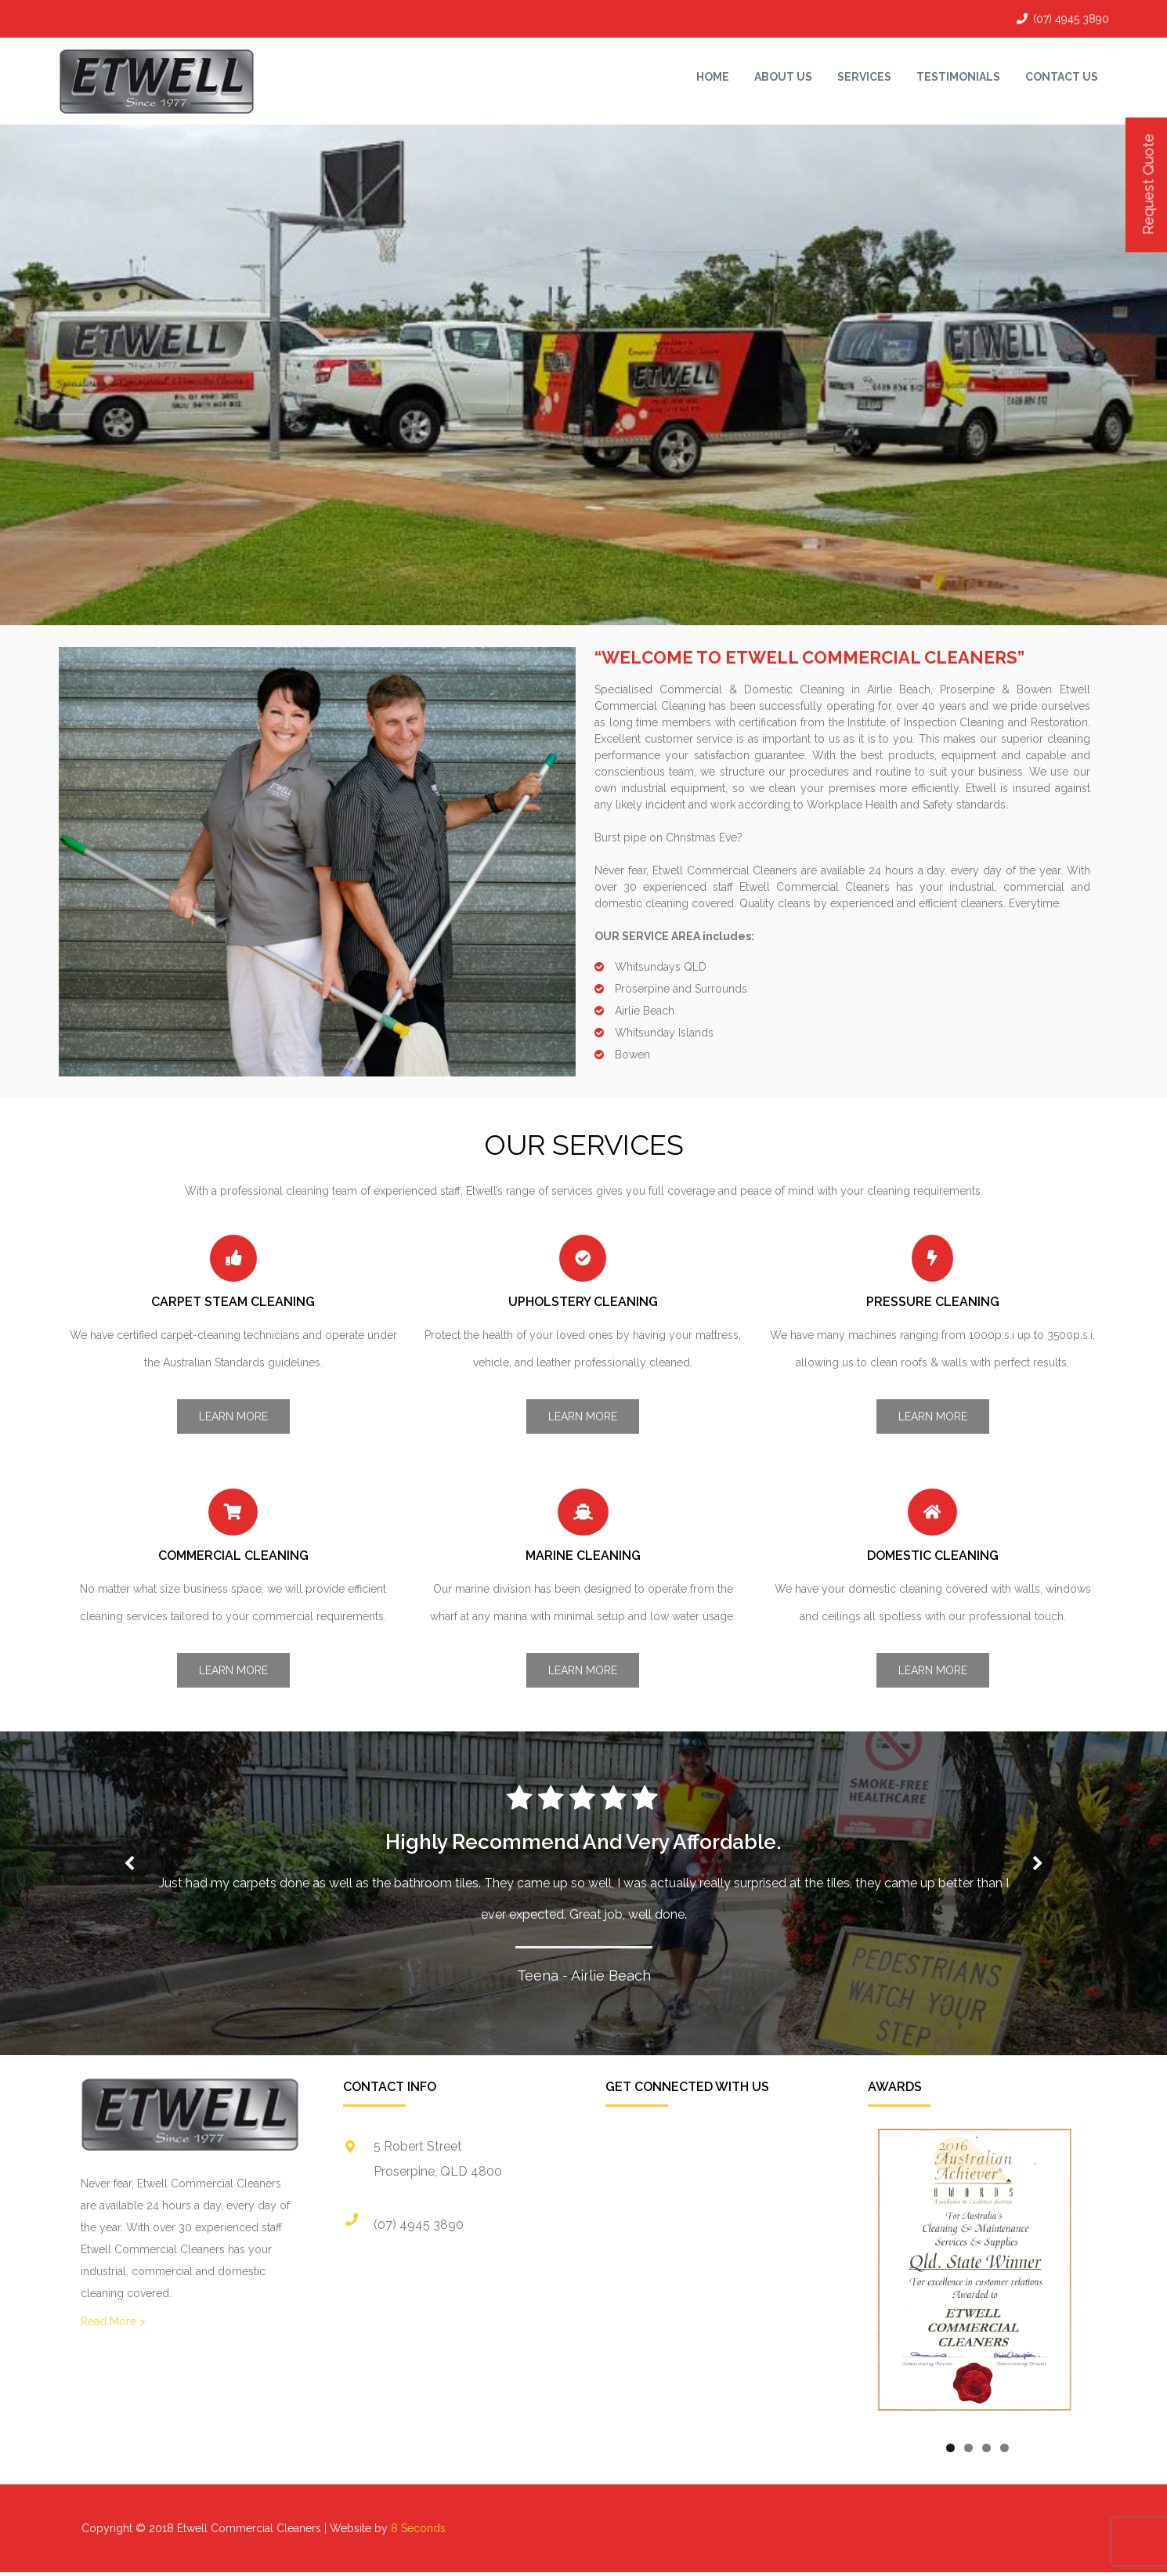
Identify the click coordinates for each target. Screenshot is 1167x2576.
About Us (783, 77)
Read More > (113, 2321)
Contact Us (1061, 77)
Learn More (233, 1416)
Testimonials (958, 77)
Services (864, 77)
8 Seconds (418, 2528)
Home (712, 77)
